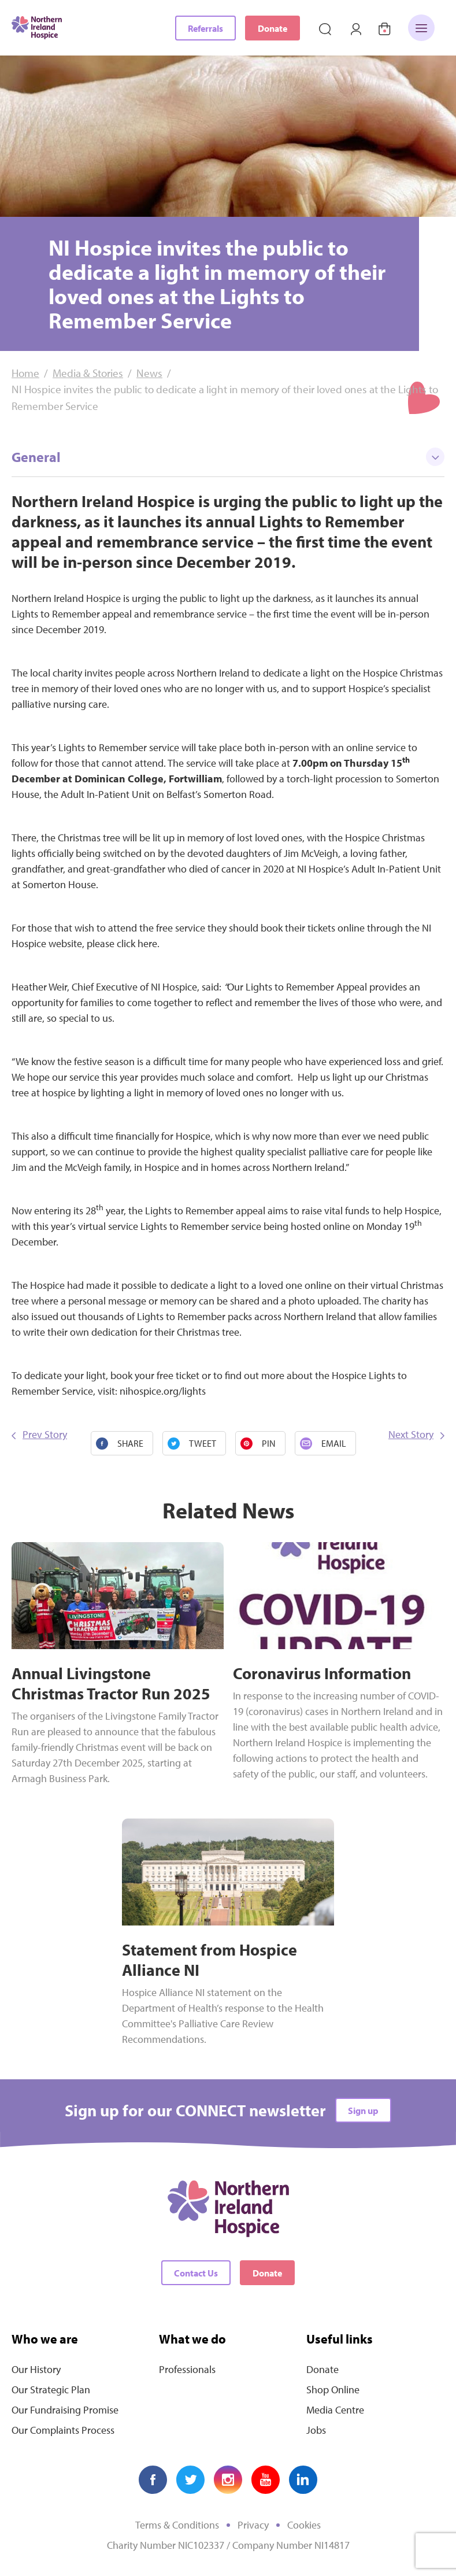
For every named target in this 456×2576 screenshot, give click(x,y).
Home (25, 373)
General (228, 457)
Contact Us (196, 2273)
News (149, 373)
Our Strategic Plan (51, 2389)
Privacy (253, 2524)
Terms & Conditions (177, 2524)
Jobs (316, 2430)
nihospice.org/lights (164, 1391)
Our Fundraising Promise (65, 2409)
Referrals (205, 28)
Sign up (363, 2110)
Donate (272, 28)
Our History (36, 2369)
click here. (137, 943)
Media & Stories (88, 373)
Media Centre (335, 2409)
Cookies (304, 2524)
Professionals (187, 2369)
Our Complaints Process (63, 2430)
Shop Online (332, 2389)
